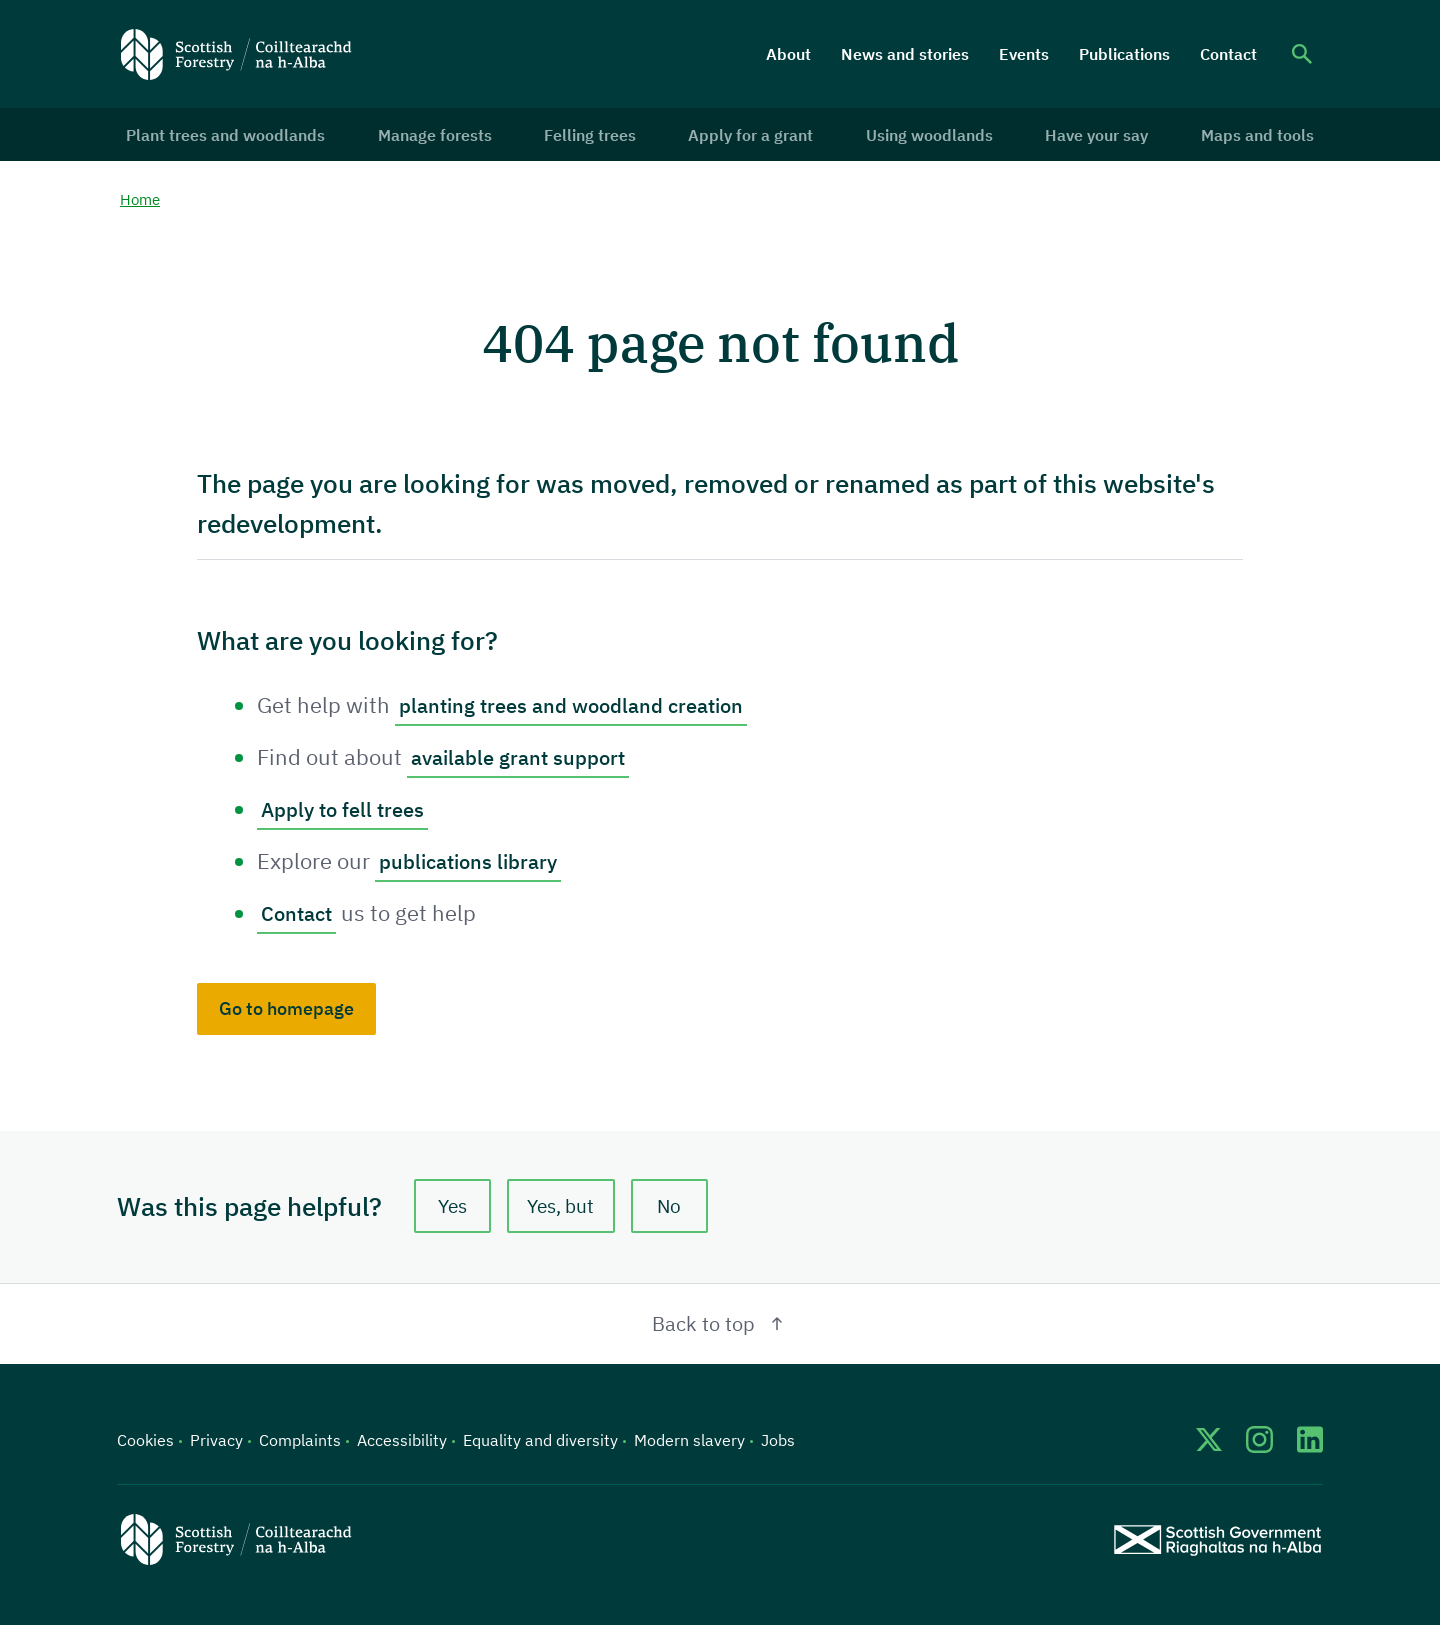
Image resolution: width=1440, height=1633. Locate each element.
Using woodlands (927, 137)
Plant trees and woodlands (232, 137)
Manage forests (439, 137)
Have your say (1092, 137)
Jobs (778, 1448)
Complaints (300, 1448)
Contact (1228, 54)
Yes (453, 1212)
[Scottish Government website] (1217, 1547)
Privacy (216, 1448)
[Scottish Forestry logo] (236, 54)
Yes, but (565, 1212)
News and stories (905, 54)
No (676, 1212)
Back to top (720, 1331)
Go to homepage (286, 1013)
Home (141, 205)
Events (1024, 54)
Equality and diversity (540, 1448)
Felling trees (592, 137)
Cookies (145, 1448)
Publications (1124, 54)
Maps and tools (1250, 137)
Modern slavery (689, 1448)
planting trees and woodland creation (585, 710)
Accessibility (402, 1448)
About (788, 54)
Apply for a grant (750, 137)
